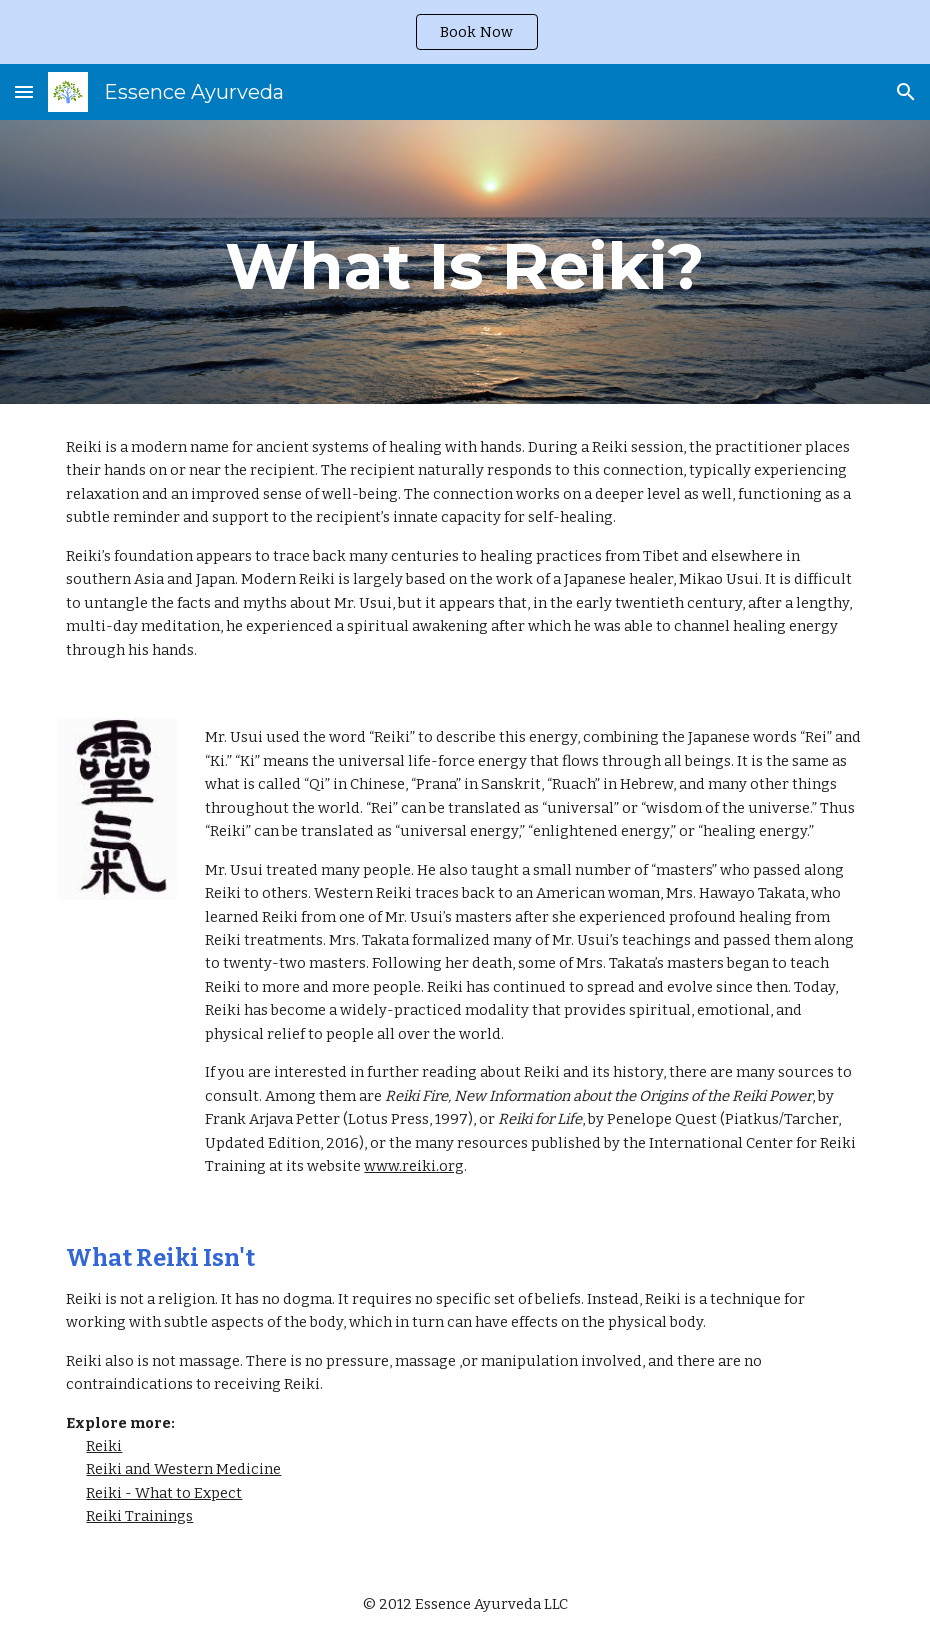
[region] (465, 32)
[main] (464, 262)
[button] (24, 91)
